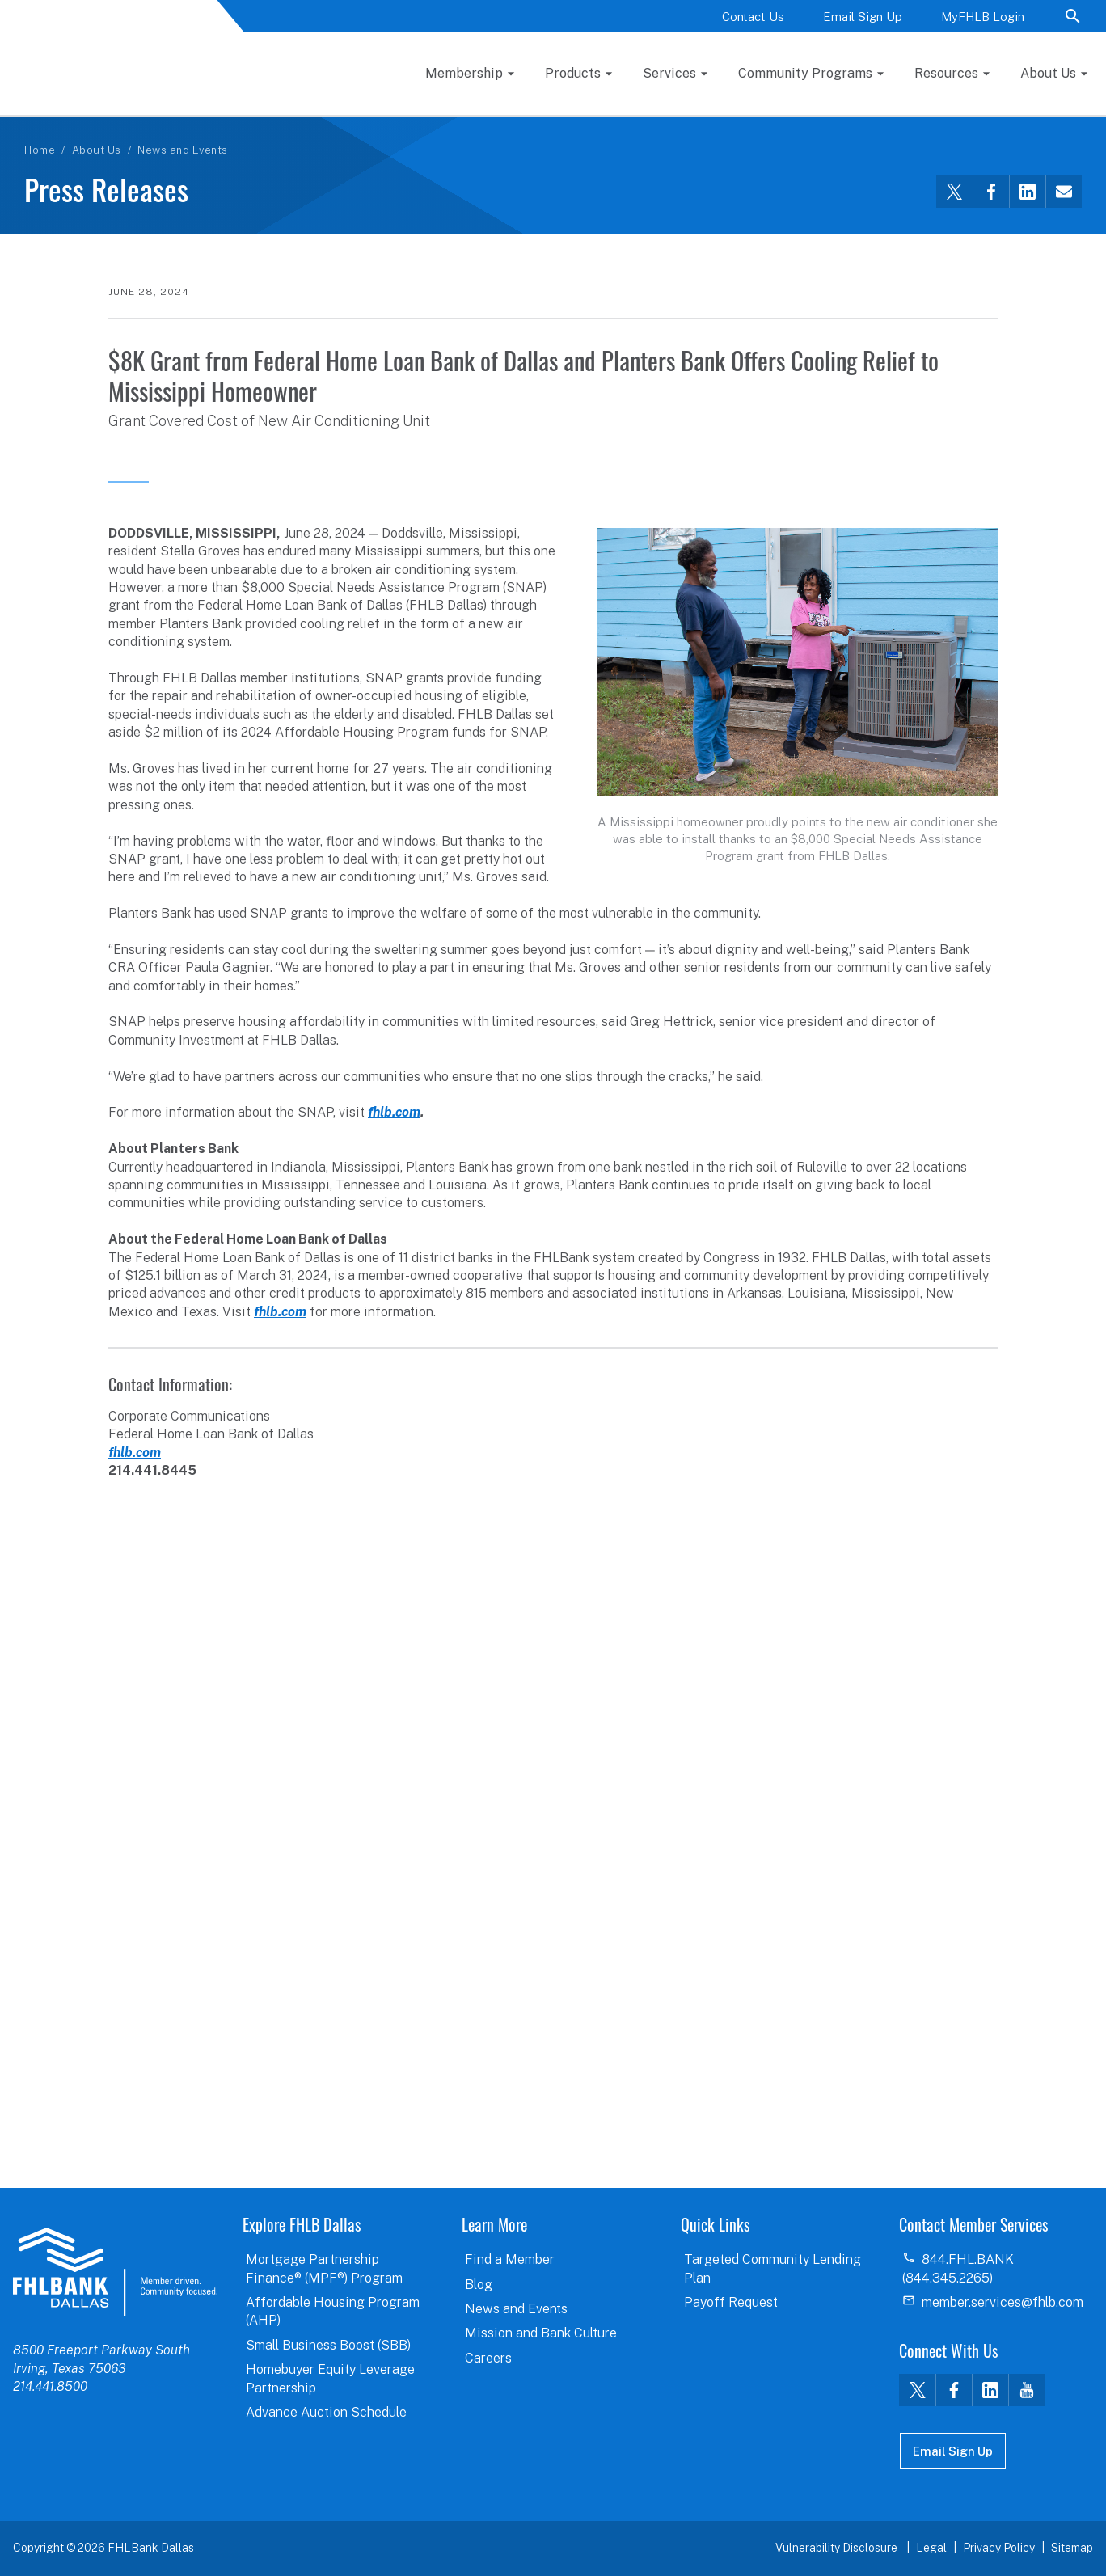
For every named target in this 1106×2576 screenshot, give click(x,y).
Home (39, 113)
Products (658, 53)
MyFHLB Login (982, 16)
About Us (96, 113)
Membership (551, 53)
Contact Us (753, 16)
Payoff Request (731, 2302)
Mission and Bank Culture (541, 2333)
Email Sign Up (862, 16)
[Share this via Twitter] (954, 153)
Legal (931, 2547)
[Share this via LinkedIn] (1027, 153)
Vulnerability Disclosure (837, 2547)
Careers (488, 2358)
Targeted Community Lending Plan (772, 2268)
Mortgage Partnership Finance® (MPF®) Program (324, 2268)
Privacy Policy (999, 2547)
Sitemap (1072, 2547)
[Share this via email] (1063, 153)
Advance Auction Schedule (326, 2412)
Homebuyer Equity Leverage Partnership (330, 2378)
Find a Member (510, 2259)
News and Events (182, 113)
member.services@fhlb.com (1002, 2302)
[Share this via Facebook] (991, 153)
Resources (1025, 53)
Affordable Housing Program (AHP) (333, 2311)
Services (753, 53)
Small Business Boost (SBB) (328, 2345)
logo (115, 2271)
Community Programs (886, 53)
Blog (478, 2284)
